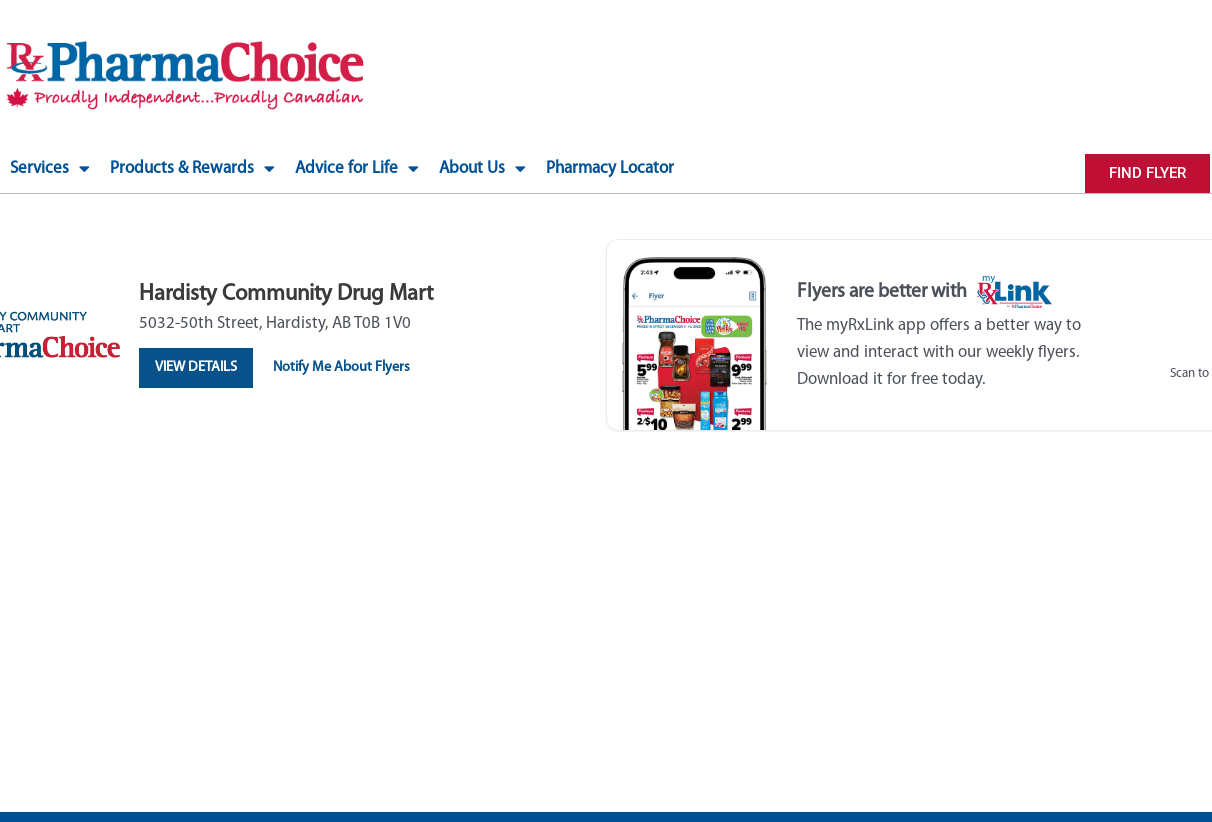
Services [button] (50, 168)
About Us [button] (482, 168)
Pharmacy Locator (610, 168)
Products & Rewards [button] (192, 168)
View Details (198, 367)
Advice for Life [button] (357, 168)
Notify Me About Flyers (349, 367)
